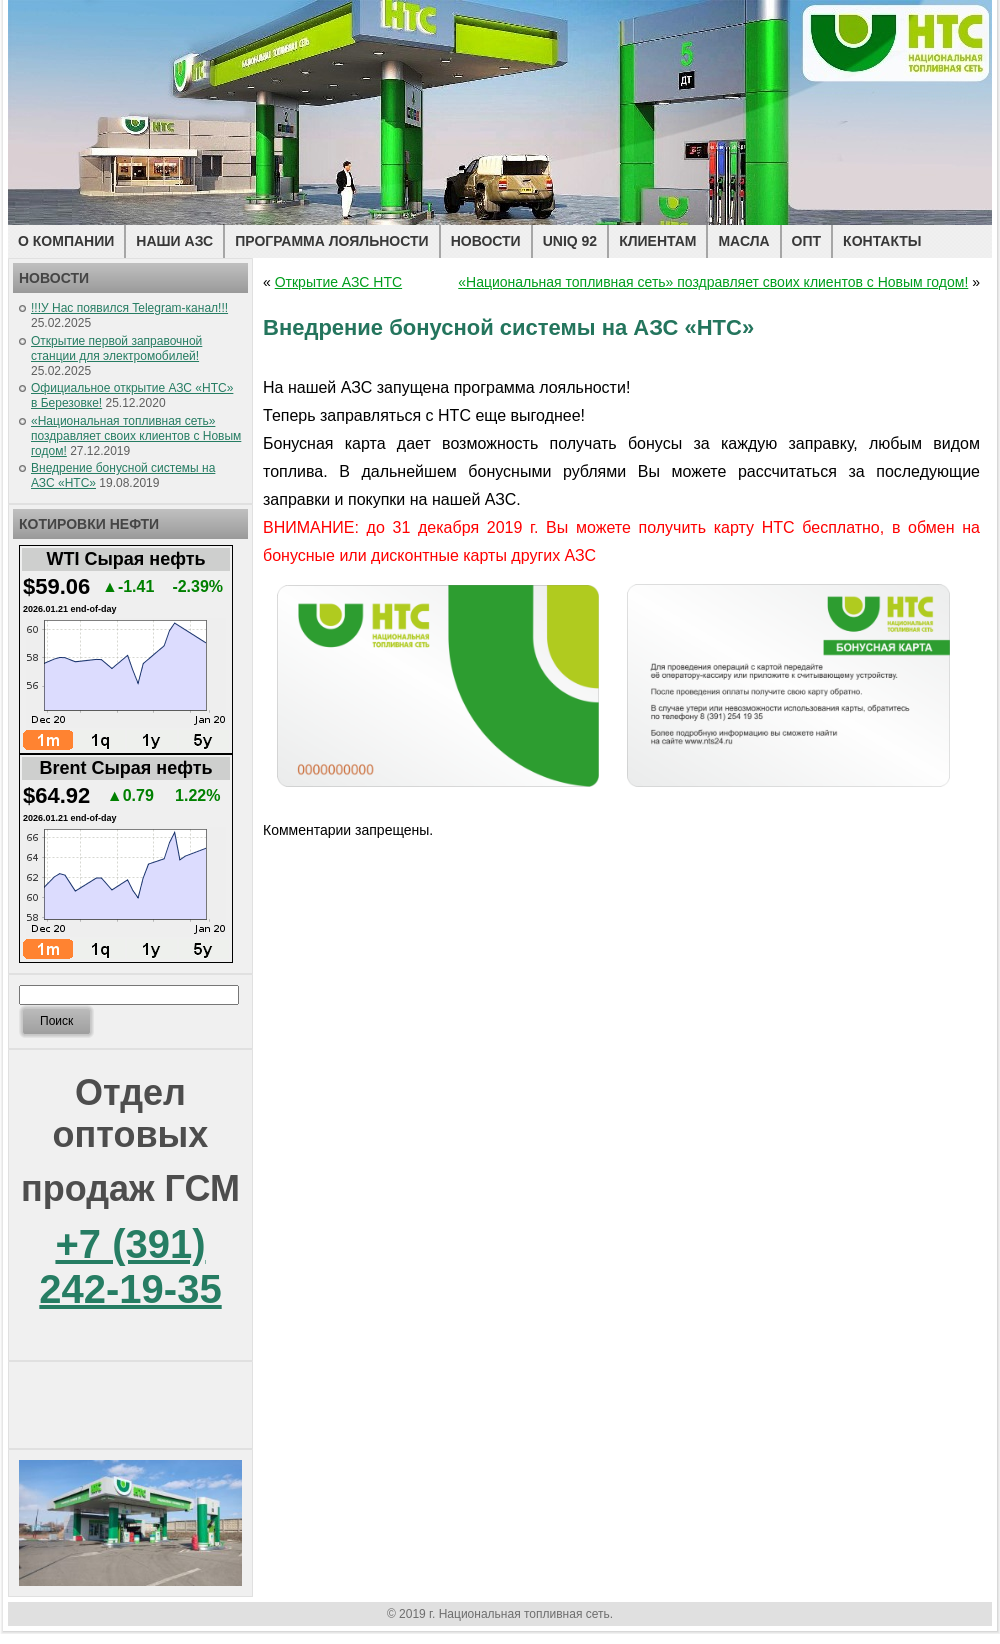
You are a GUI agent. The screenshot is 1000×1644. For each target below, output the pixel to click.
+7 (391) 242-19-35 (130, 1266)
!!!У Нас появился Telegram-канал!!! (129, 308)
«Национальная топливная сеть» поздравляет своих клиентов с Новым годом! (136, 436)
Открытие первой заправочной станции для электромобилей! (116, 348)
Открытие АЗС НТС (338, 282)
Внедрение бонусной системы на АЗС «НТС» (508, 327)
